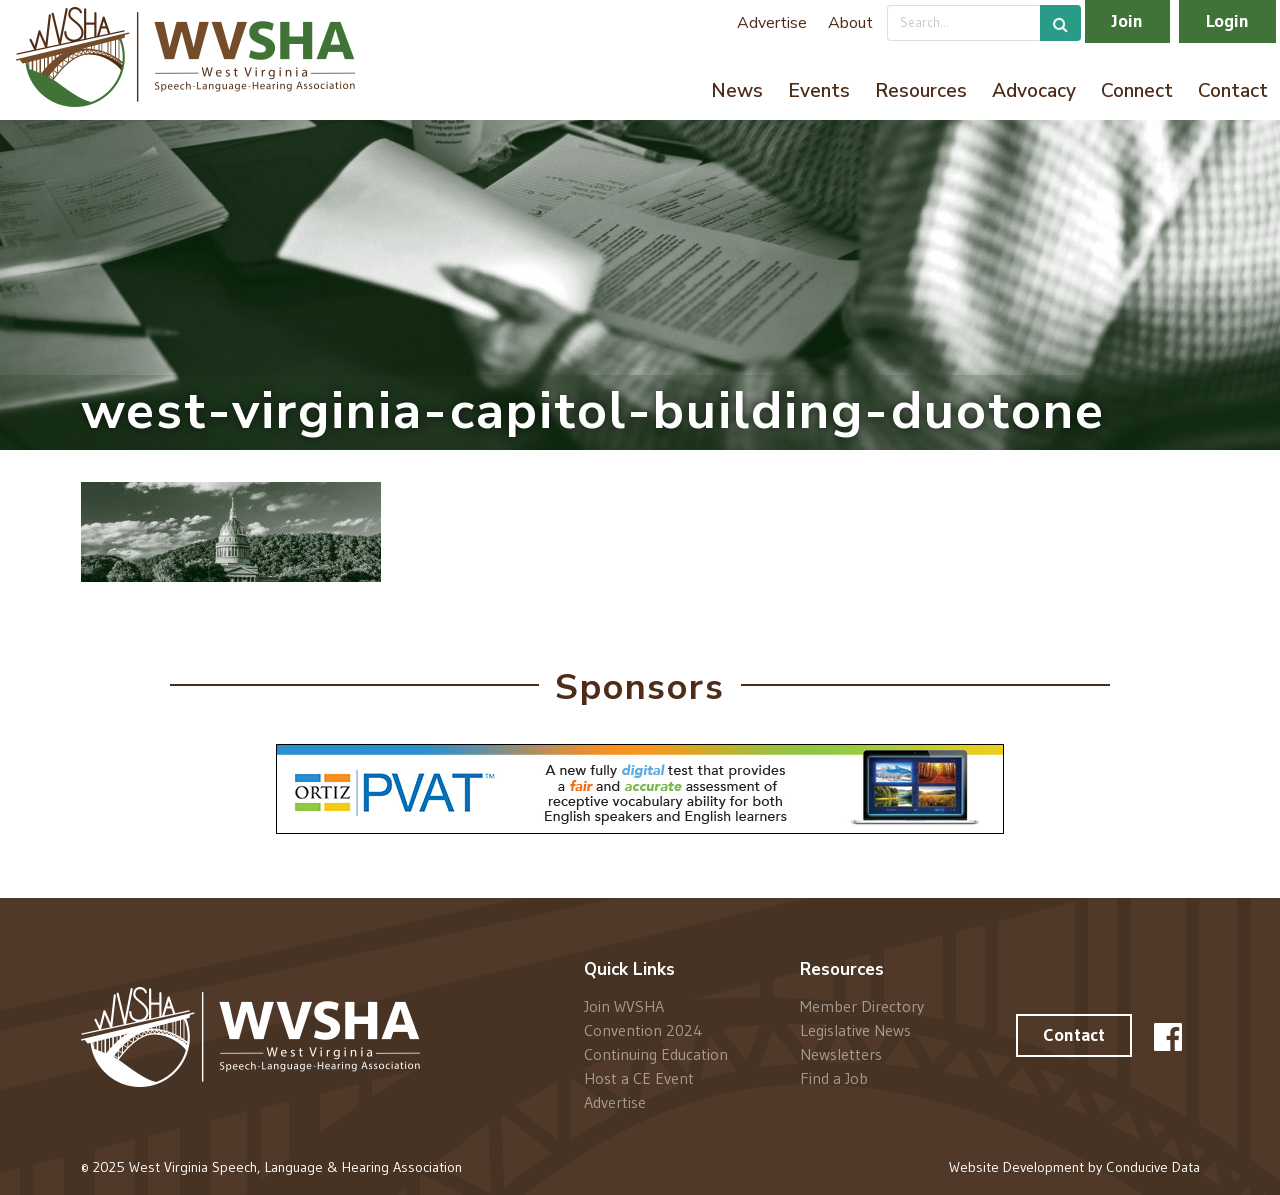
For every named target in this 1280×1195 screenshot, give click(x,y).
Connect (1137, 91)
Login (1227, 21)
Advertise (772, 23)
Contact (1233, 91)
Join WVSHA (624, 1006)
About (850, 23)
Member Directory (862, 1006)
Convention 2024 (643, 1030)
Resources (921, 91)
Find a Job (834, 1077)
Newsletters (841, 1054)
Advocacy (1034, 91)
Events (819, 91)
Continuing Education (656, 1054)
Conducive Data (1153, 1167)
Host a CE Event (639, 1078)
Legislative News (855, 1030)
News (737, 91)
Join (1127, 21)
